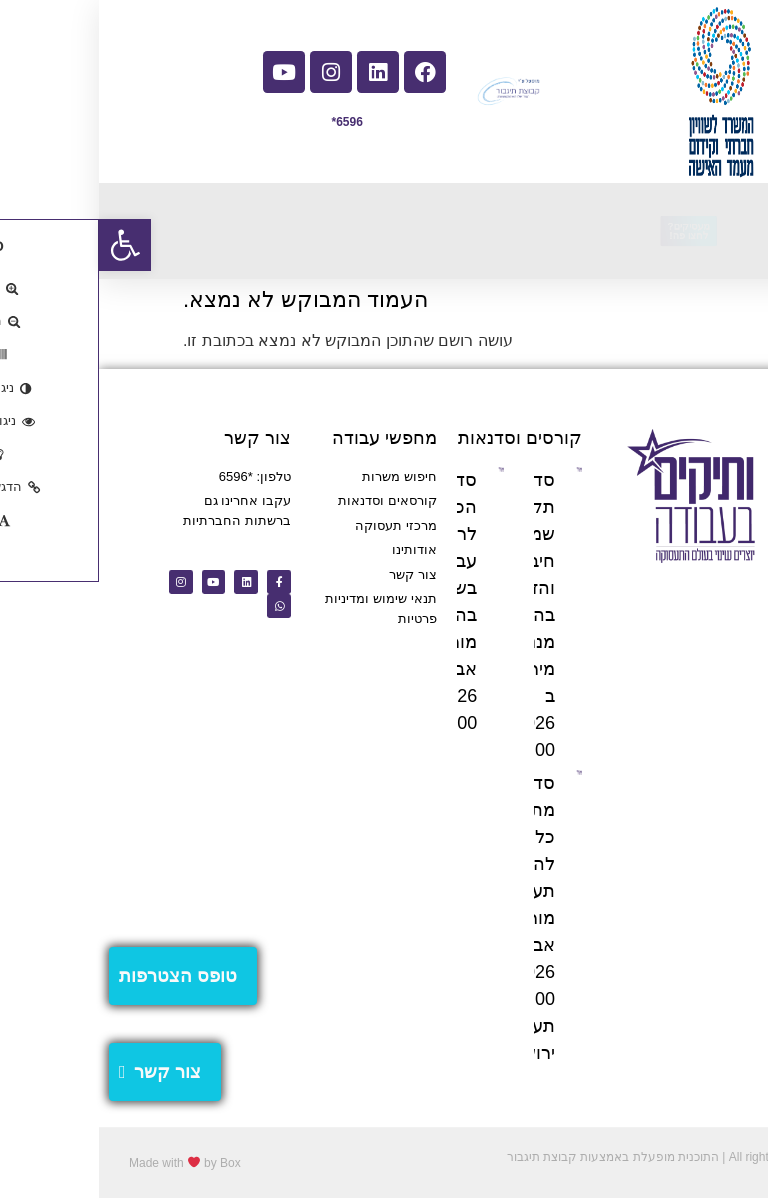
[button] (26, 245)
